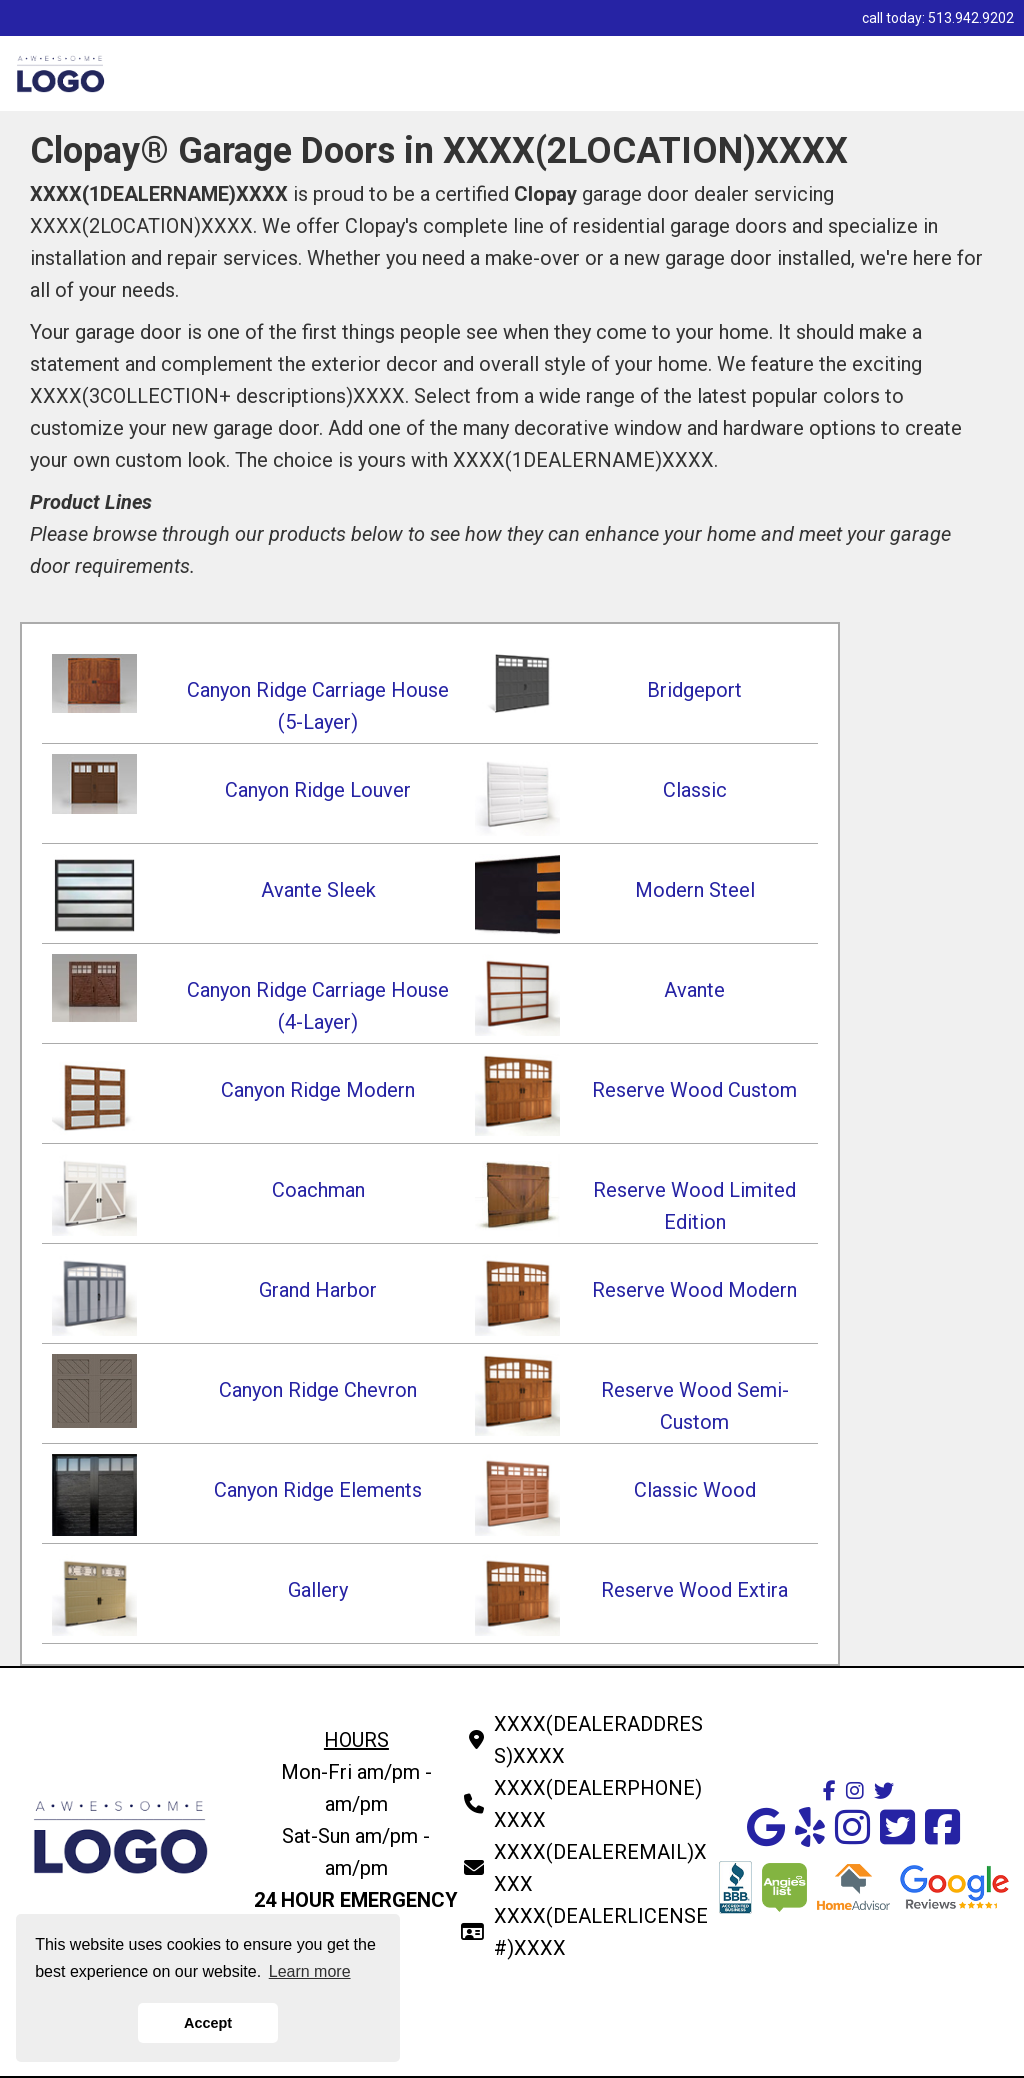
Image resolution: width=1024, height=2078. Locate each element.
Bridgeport (694, 690)
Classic (695, 790)
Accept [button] (208, 2023)
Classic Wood (695, 1490)
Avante (694, 990)
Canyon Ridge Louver (318, 790)
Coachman (318, 1190)
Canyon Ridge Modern (318, 1090)
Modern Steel (695, 890)
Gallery (318, 1590)
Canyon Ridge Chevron (318, 1390)
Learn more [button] (310, 1971)
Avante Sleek (318, 890)
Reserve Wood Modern (694, 1290)
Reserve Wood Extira (694, 1590)
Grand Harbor (318, 1290)
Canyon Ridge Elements (318, 1490)
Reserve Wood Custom (694, 1090)
